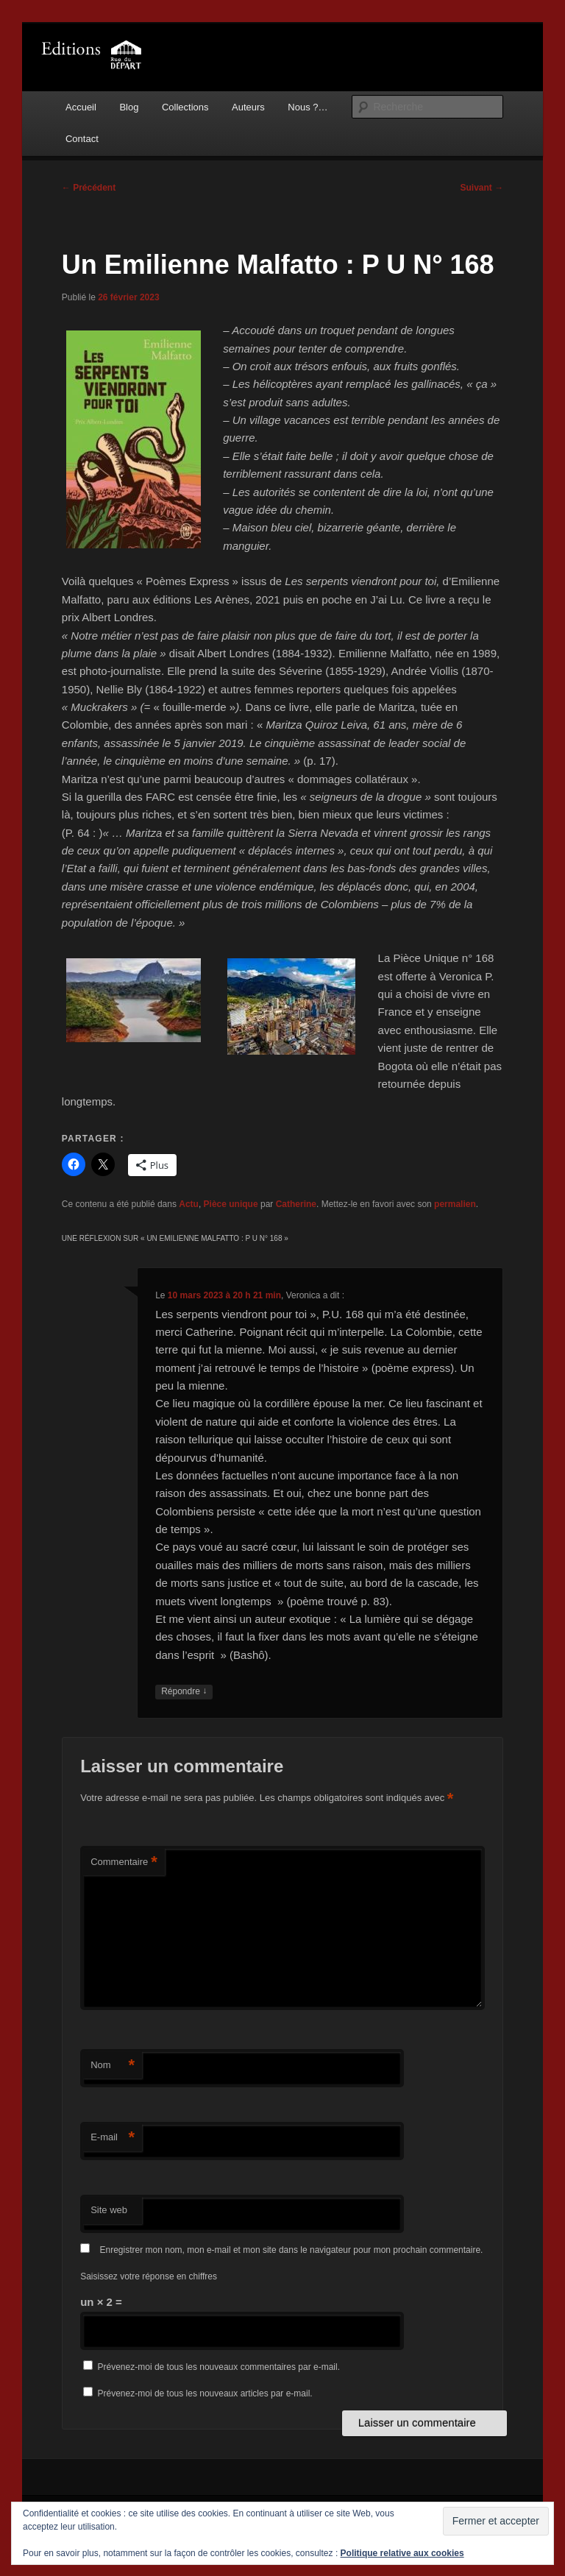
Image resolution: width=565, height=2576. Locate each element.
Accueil (80, 107)
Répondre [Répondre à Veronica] (184, 1692)
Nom (112, 2065)
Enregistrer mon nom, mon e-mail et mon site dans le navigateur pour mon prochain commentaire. (291, 2250)
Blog (128, 107)
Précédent (89, 188)
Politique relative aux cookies (402, 2553)
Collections (185, 107)
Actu (189, 1204)
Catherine (296, 1204)
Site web (108, 2209)
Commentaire (123, 1862)
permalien (455, 1204)
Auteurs (248, 107)
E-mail (112, 2137)
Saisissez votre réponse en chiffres (148, 2276)
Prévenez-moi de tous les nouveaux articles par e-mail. (205, 2393)
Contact (82, 138)
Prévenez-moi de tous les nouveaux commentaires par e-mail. (219, 2367)
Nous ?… (307, 107)
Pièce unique (231, 1204)
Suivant (482, 188)
